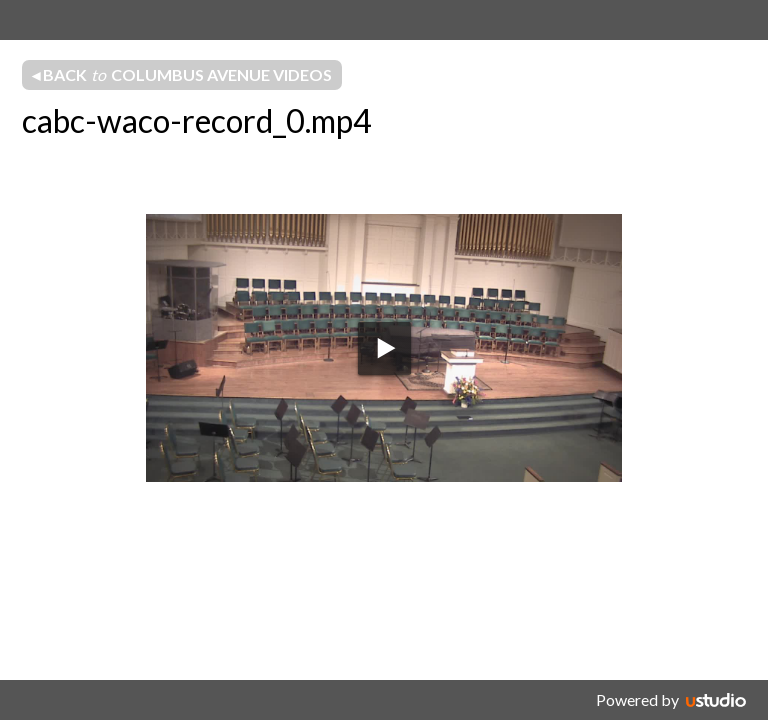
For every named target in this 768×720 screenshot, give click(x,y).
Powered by (637, 699)
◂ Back (182, 75)
